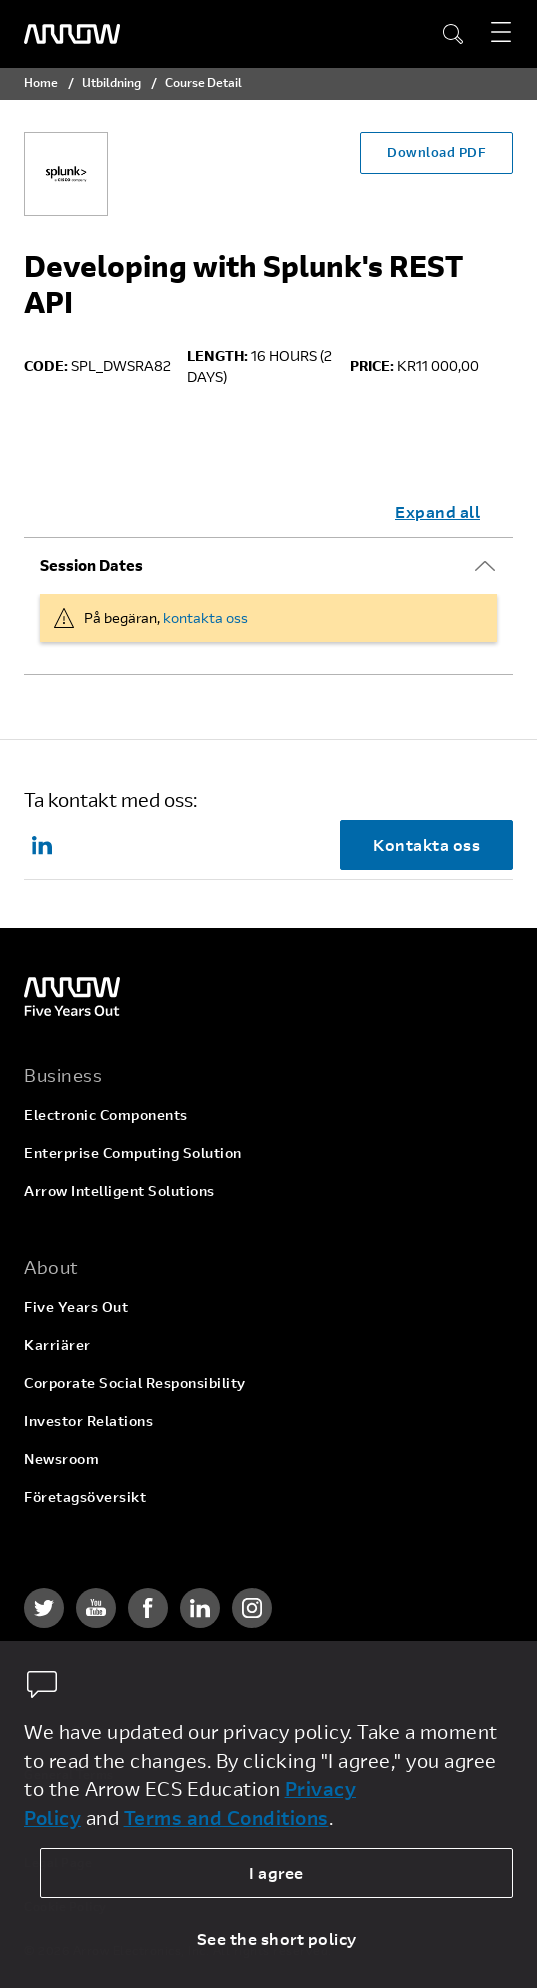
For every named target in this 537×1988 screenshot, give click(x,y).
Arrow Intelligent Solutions (119, 1190)
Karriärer (57, 1344)
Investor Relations (88, 1420)
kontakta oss (205, 617)
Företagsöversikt (85, 1496)
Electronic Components (106, 1114)
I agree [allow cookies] (276, 1872)
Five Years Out (76, 1306)
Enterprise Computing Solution (133, 1152)
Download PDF (436, 152)
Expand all (437, 511)
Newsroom (61, 1458)
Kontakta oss (426, 844)
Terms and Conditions (226, 1817)
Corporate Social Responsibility (135, 1382)
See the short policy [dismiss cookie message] (277, 1938)
